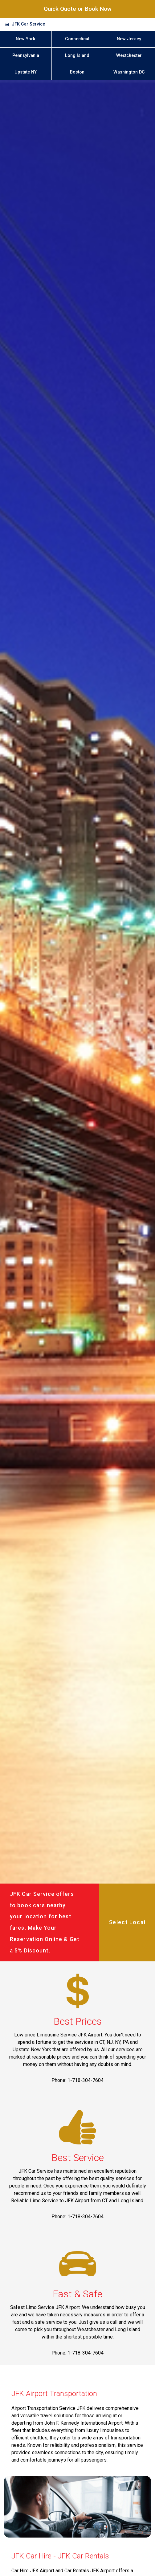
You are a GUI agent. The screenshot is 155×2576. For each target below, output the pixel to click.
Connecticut (77, 39)
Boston (77, 72)
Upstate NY (25, 72)
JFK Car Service (28, 24)
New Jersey (129, 39)
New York (25, 39)
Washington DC (129, 72)
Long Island (77, 55)
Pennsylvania (25, 55)
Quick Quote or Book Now (78, 8)
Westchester (129, 55)
